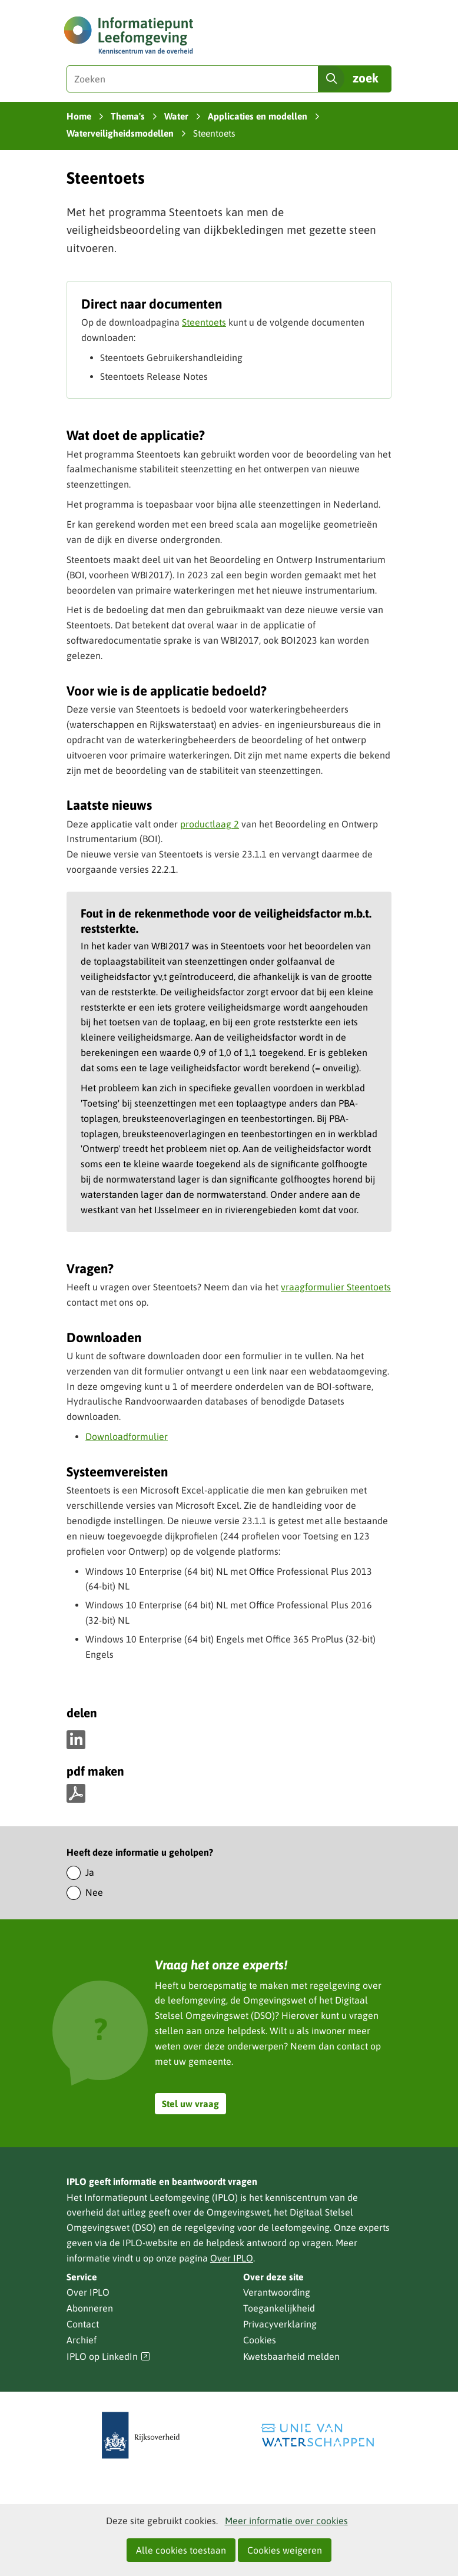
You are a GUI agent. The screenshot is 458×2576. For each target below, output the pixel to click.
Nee (94, 1892)
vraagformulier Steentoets (336, 1287)
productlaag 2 (209, 824)
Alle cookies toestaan (181, 2550)
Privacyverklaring (280, 2324)
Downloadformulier (126, 1436)
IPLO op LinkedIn (108, 2356)
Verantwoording (276, 2292)
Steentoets (204, 322)
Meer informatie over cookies (286, 2520)
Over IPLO (231, 2258)
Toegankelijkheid (279, 2308)
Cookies (259, 2340)
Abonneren (90, 2308)
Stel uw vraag (190, 2103)
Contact (83, 2324)
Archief (82, 2340)
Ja (89, 1872)
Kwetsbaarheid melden (291, 2356)
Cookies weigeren (284, 2550)
